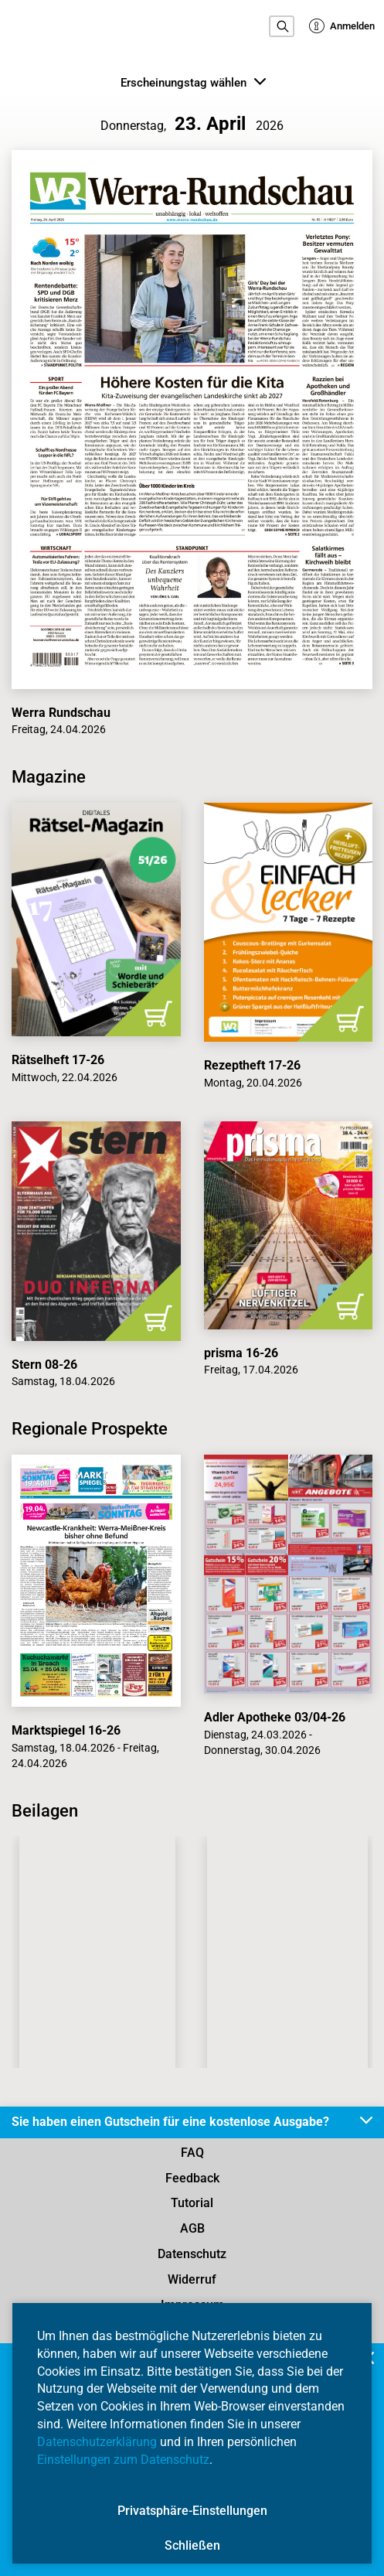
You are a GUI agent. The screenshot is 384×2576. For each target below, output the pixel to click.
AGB (192, 2228)
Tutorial (192, 2203)
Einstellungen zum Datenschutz (123, 2459)
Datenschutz (192, 2254)
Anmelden (342, 26)
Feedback (192, 2178)
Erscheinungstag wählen (193, 82)
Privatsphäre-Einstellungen (192, 2510)
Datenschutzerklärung (97, 2441)
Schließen (192, 2545)
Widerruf (192, 2279)
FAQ (192, 2152)
